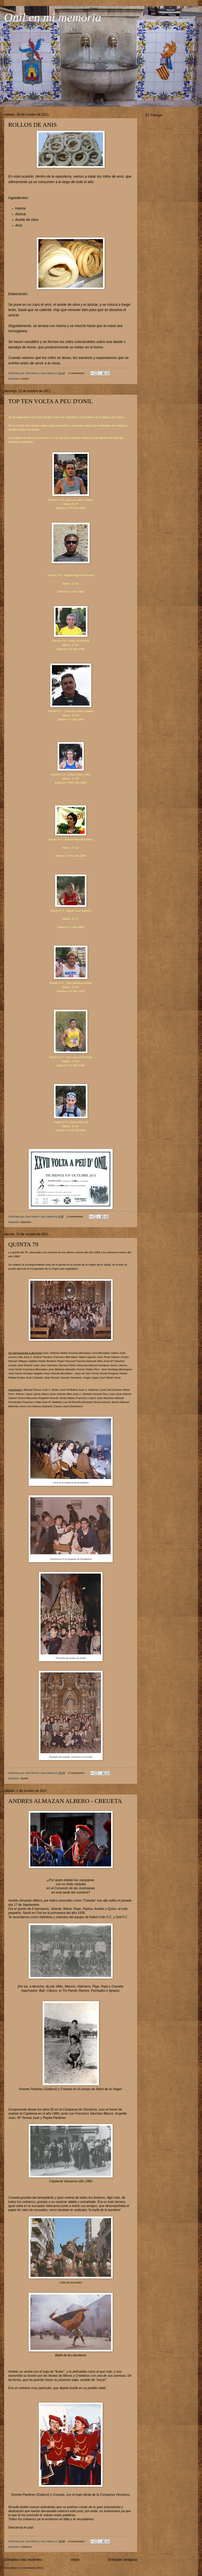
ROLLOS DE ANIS (32, 124)
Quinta (24, 1778)
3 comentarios (76, 373)
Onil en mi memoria (52, 17)
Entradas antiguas (122, 2560)
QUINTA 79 (23, 1244)
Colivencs (26, 2546)
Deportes (26, 1222)
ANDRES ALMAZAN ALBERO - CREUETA (65, 1801)
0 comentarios (75, 1216)
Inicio (75, 2560)
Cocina (25, 378)
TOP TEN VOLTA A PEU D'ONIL (50, 401)
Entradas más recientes (23, 2560)
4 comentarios (76, 2541)
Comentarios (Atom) (32, 2567)
